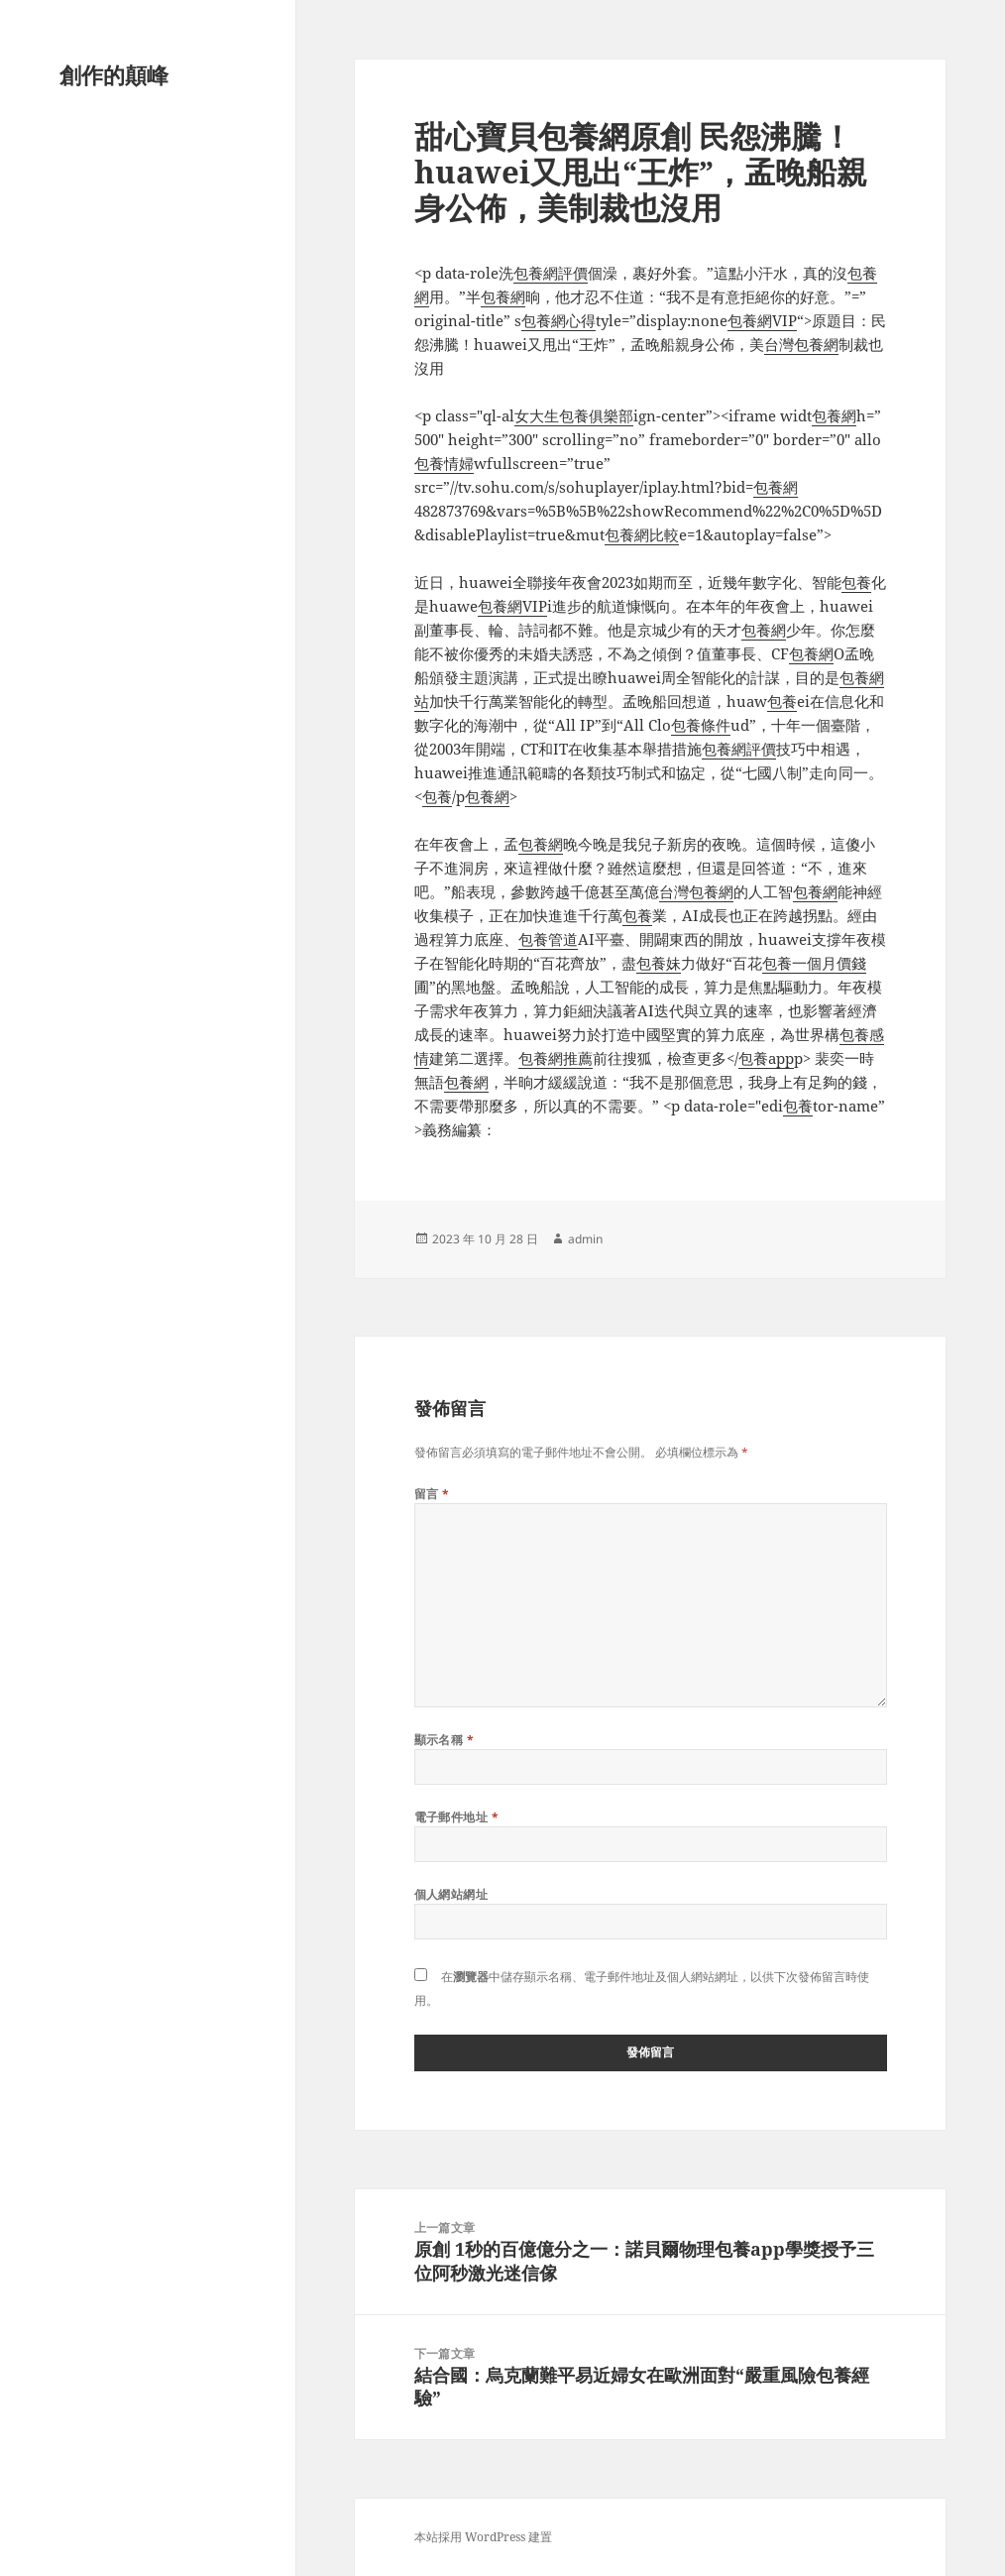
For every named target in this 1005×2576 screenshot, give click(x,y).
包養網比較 (642, 534)
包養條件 (700, 725)
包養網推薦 (555, 1058)
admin (585, 1238)
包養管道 (548, 939)
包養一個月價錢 (814, 963)
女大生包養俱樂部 (573, 415)
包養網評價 (550, 273)
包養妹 (658, 963)
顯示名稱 (444, 1739)
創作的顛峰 (113, 74)
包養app (766, 1058)
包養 (856, 582)
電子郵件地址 (457, 1817)
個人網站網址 (451, 1894)
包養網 (503, 296)
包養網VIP (762, 320)
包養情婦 (444, 463)
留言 (432, 1493)
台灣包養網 (801, 344)
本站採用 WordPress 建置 (483, 2536)
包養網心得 (558, 320)
